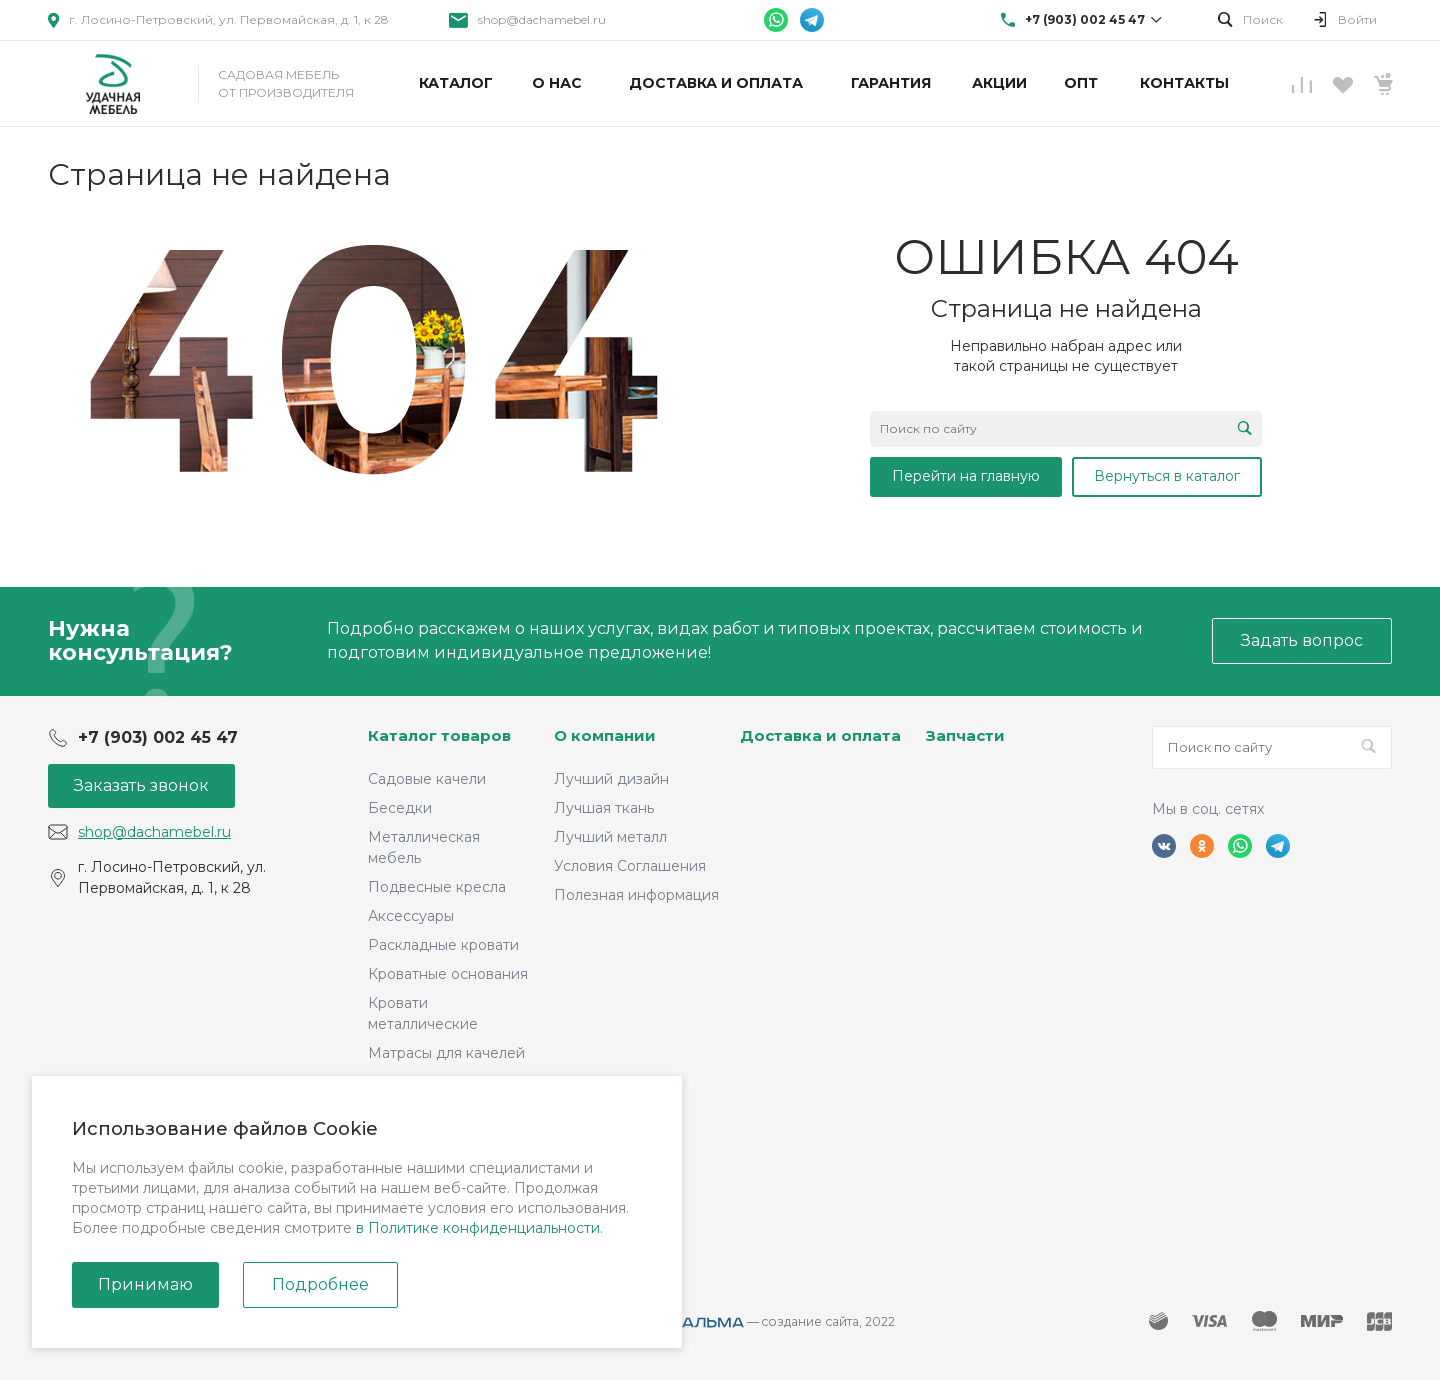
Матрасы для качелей (446, 1053)
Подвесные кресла (437, 887)
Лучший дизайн (611, 779)
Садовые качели (427, 779)
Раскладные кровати (443, 945)
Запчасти (965, 735)
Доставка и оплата (820, 735)
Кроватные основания (448, 974)
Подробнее (320, 1284)
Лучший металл (610, 837)
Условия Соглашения (630, 866)
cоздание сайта (810, 1321)
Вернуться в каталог (1167, 476)
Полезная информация (636, 895)
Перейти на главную (966, 476)
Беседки (400, 808)
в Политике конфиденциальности (478, 1228)
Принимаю (145, 1284)
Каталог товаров (439, 735)
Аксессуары (411, 916)
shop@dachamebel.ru (542, 19)
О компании (605, 735)
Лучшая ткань (604, 808)
